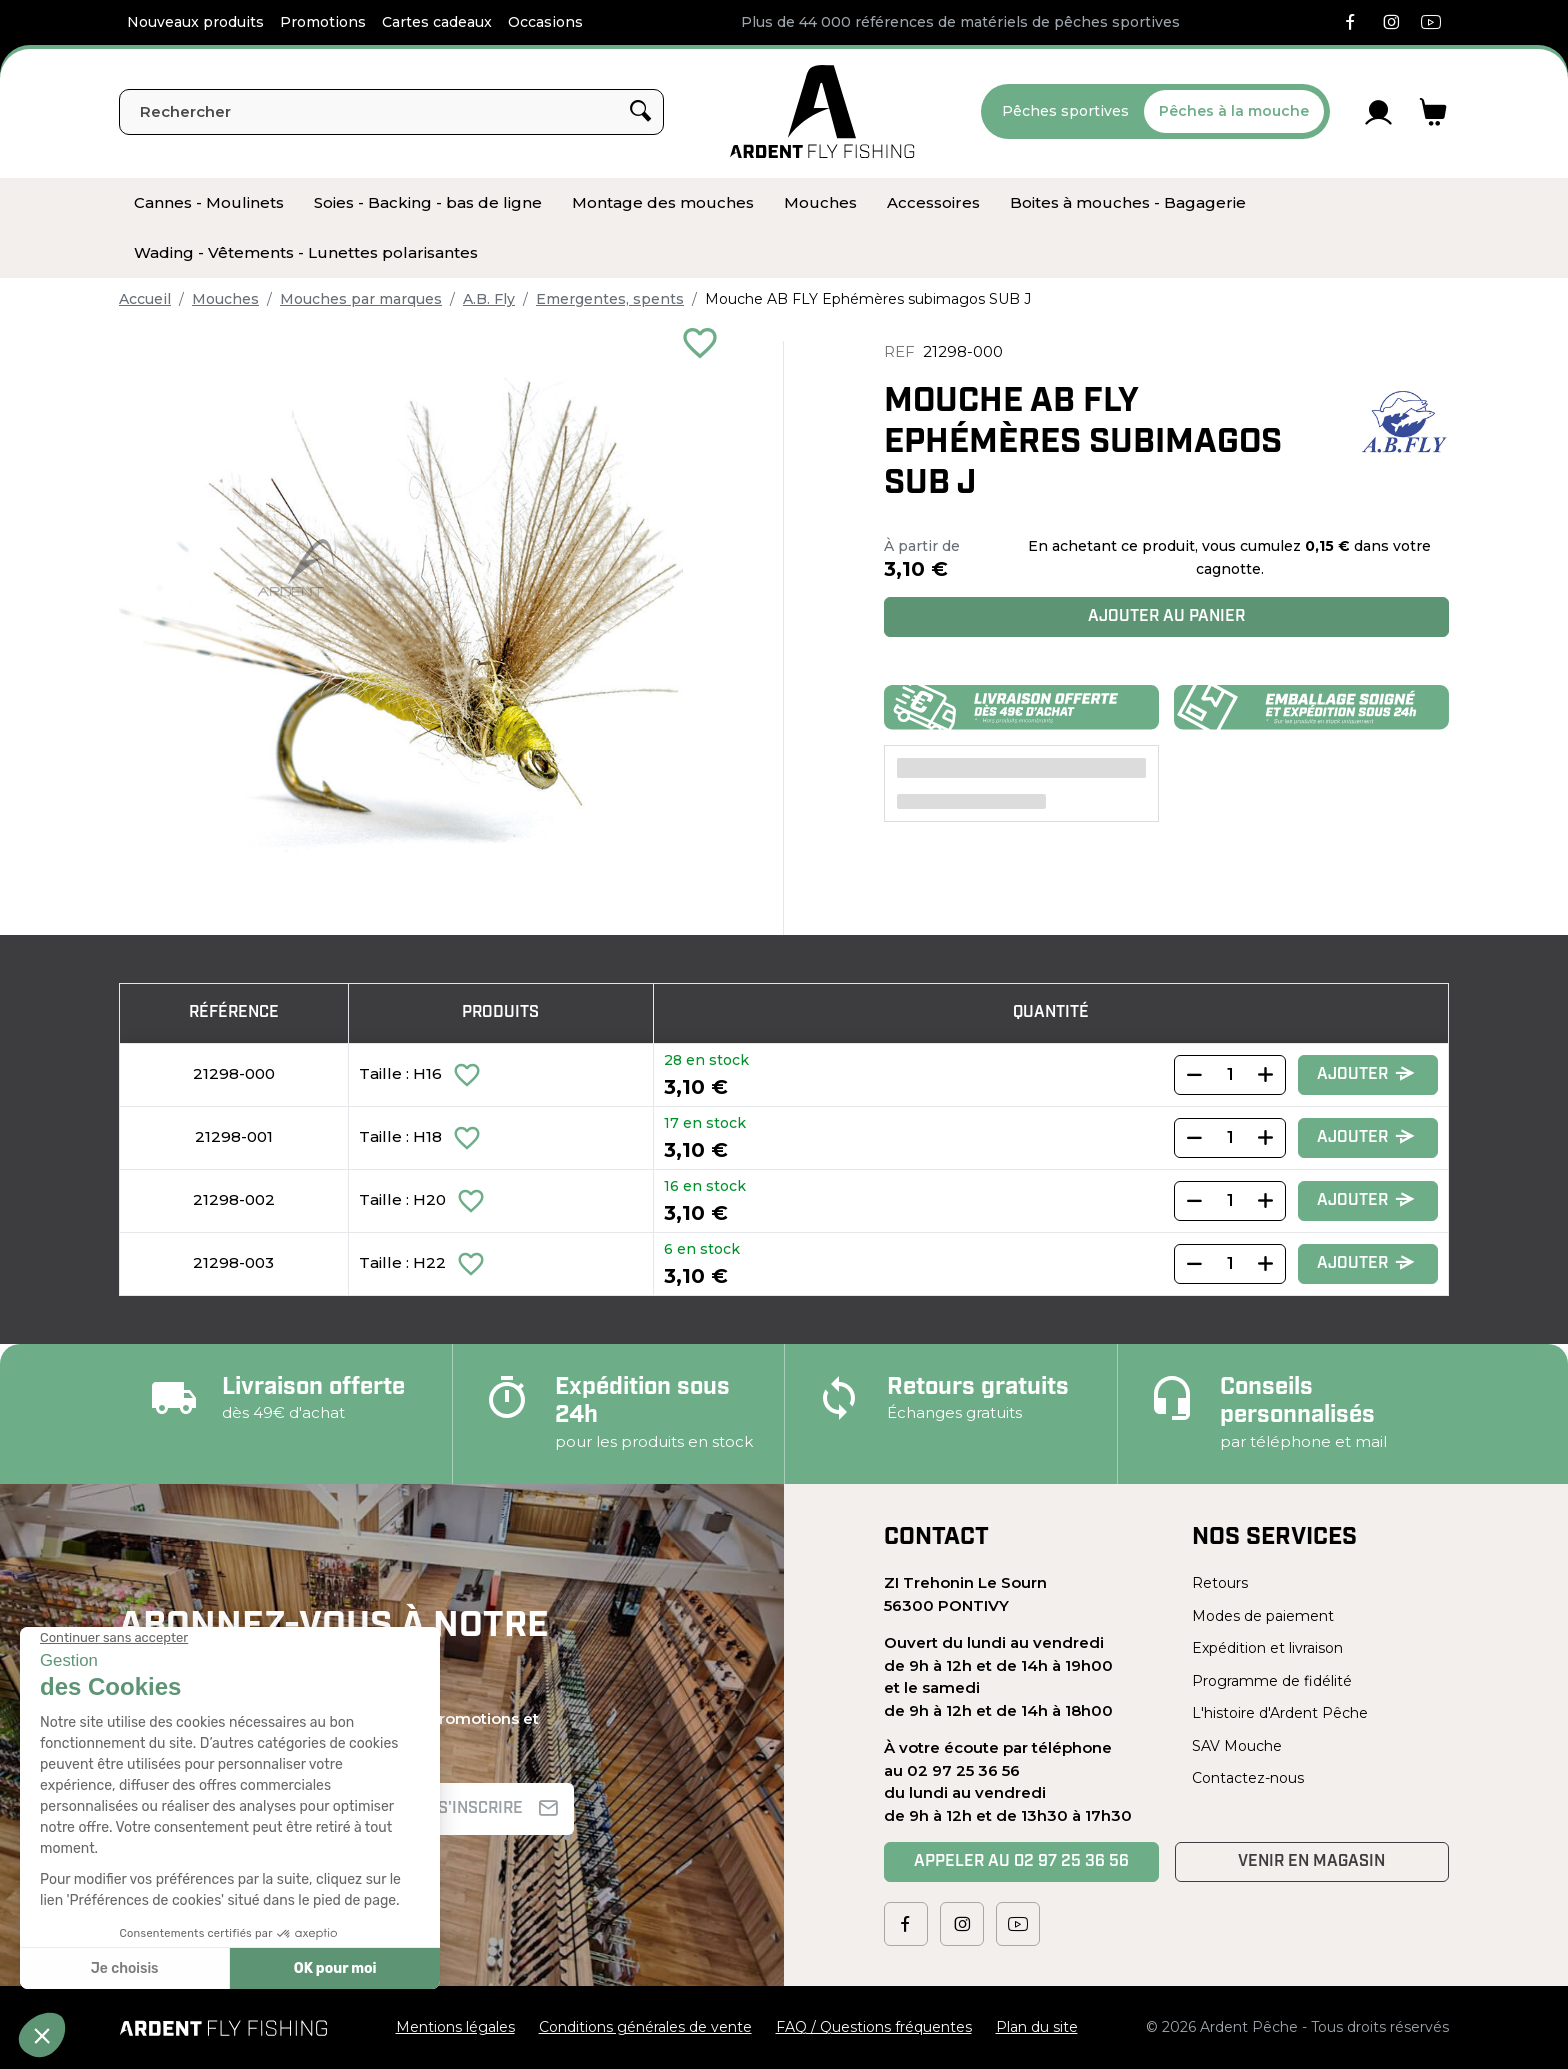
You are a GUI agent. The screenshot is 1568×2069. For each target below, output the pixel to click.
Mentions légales (455, 2027)
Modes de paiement (1263, 1616)
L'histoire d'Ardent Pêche (1280, 1713)
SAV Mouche (1237, 1746)
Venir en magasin (1311, 1862)
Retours (1220, 1583)
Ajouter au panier (1166, 617)
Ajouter (1366, 1074)
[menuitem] (209, 203)
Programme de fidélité (1272, 1681)
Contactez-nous (1248, 1778)
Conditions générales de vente (645, 2027)
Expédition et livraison (1267, 1648)
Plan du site (1037, 2027)
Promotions (323, 22)
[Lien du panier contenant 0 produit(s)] (1433, 112)
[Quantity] (1230, 1075)
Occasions (545, 22)
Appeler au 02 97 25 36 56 (1021, 1862)
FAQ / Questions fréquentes (874, 2027)
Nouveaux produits (195, 22)
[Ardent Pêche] (822, 111)
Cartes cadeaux (437, 22)
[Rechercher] (391, 112)
